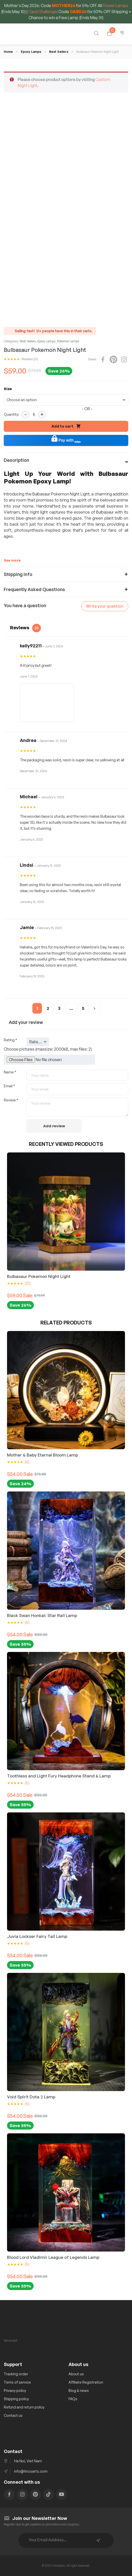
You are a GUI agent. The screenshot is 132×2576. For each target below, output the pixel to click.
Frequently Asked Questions (34, 589)
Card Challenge (42, 11)
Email (9, 1086)
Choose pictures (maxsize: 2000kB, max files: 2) (48, 1049)
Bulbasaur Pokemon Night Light (39, 1276)
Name (10, 1072)
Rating (10, 1040)
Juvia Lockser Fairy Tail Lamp (37, 1936)
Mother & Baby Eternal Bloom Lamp (42, 1455)
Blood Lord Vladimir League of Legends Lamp (53, 2257)
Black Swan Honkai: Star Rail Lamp (42, 1615)
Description (16, 460)
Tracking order (16, 2374)
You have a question (25, 605)
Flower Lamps (115, 5)
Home (8, 52)
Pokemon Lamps (68, 341)
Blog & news (79, 2390)
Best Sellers (58, 52)
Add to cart (62, 426)
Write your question (104, 606)
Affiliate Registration (86, 2382)
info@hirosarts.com (30, 2471)
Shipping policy (16, 2399)
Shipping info (18, 574)
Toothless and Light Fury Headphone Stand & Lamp (59, 1775)
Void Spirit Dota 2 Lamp (31, 2096)
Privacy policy (15, 2390)
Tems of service (17, 2382)
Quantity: (11, 414)
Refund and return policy (24, 2407)
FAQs (73, 2399)
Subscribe (98, 2540)
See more (12, 560)
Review (11, 1100)
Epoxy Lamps (31, 52)
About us (76, 2374)
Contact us (13, 2415)
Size (8, 389)
